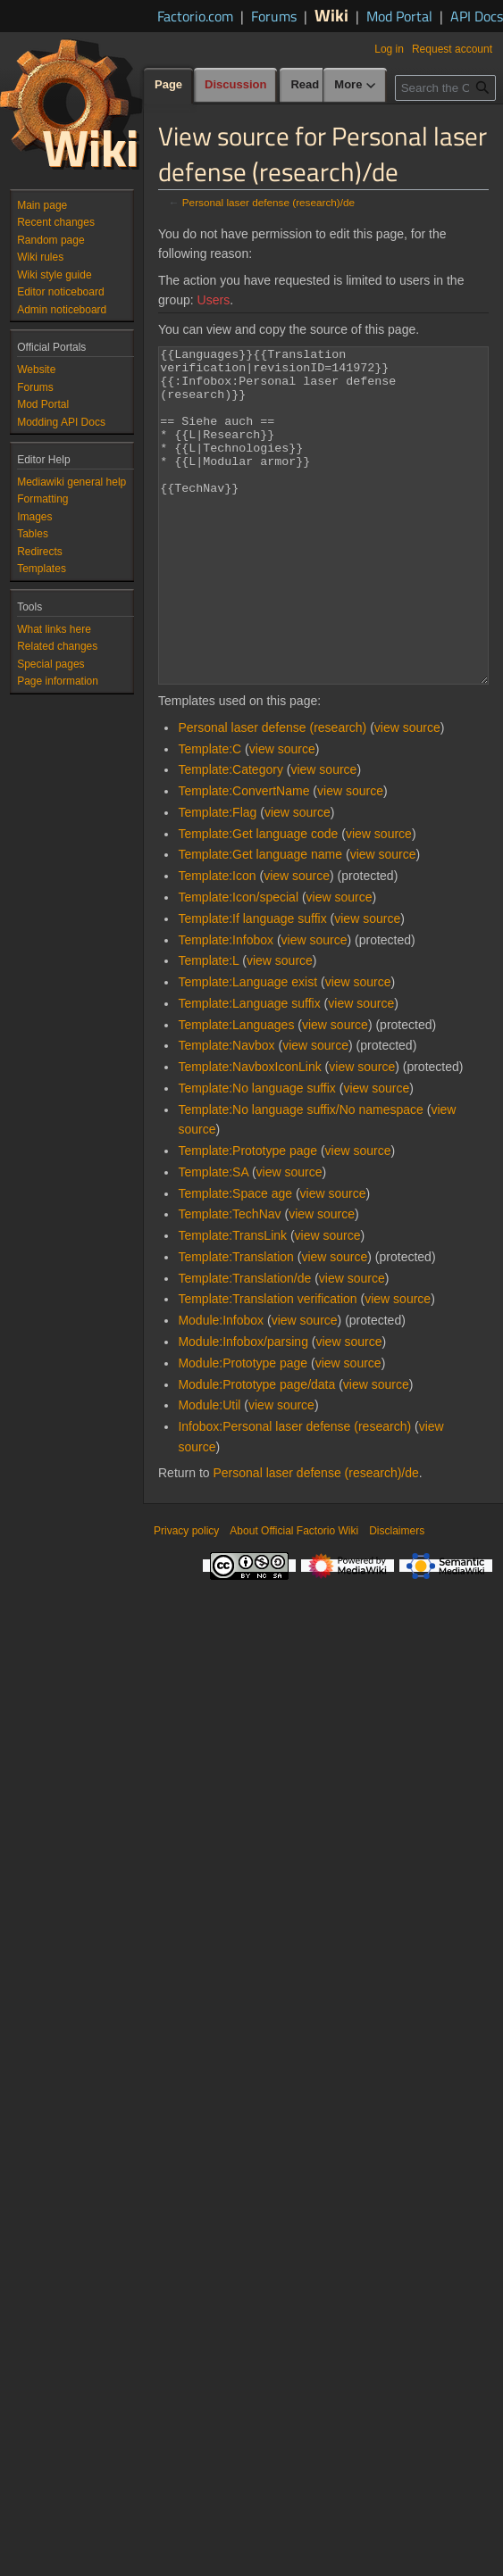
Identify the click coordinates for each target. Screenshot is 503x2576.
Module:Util (209, 1472)
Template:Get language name (260, 921)
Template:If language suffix (252, 985)
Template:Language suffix (249, 1070)
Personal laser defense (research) (272, 794)
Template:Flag (217, 879)
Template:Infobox (225, 1007)
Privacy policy (186, 1597)
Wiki (331, 15)
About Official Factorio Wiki (294, 1597)
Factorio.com (195, 16)
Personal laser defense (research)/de (268, 202)
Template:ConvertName (243, 858)
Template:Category (230, 836)
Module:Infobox (221, 1387)
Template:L (208, 1027)
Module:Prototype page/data (256, 1451)
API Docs (476, 16)
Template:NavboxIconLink (249, 1133)
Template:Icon (217, 942)
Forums (274, 16)
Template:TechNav (229, 1281)
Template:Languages (236, 1091)
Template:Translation (235, 1324)
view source (407, 794)
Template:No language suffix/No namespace (300, 1176)
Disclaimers (396, 1597)
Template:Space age (235, 1260)
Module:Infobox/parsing (243, 1408)
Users (214, 300)
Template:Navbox (226, 1112)
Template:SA (213, 1239)
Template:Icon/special (238, 964)
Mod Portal (399, 16)
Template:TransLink (232, 1302)
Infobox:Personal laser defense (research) (294, 1493)
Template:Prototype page (247, 1217)
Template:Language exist (247, 1049)
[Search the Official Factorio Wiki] (445, 124)
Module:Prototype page (242, 1430)
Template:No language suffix (256, 1155)
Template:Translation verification (267, 1366)
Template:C (209, 816)
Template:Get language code (258, 900)
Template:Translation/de (244, 1345)
